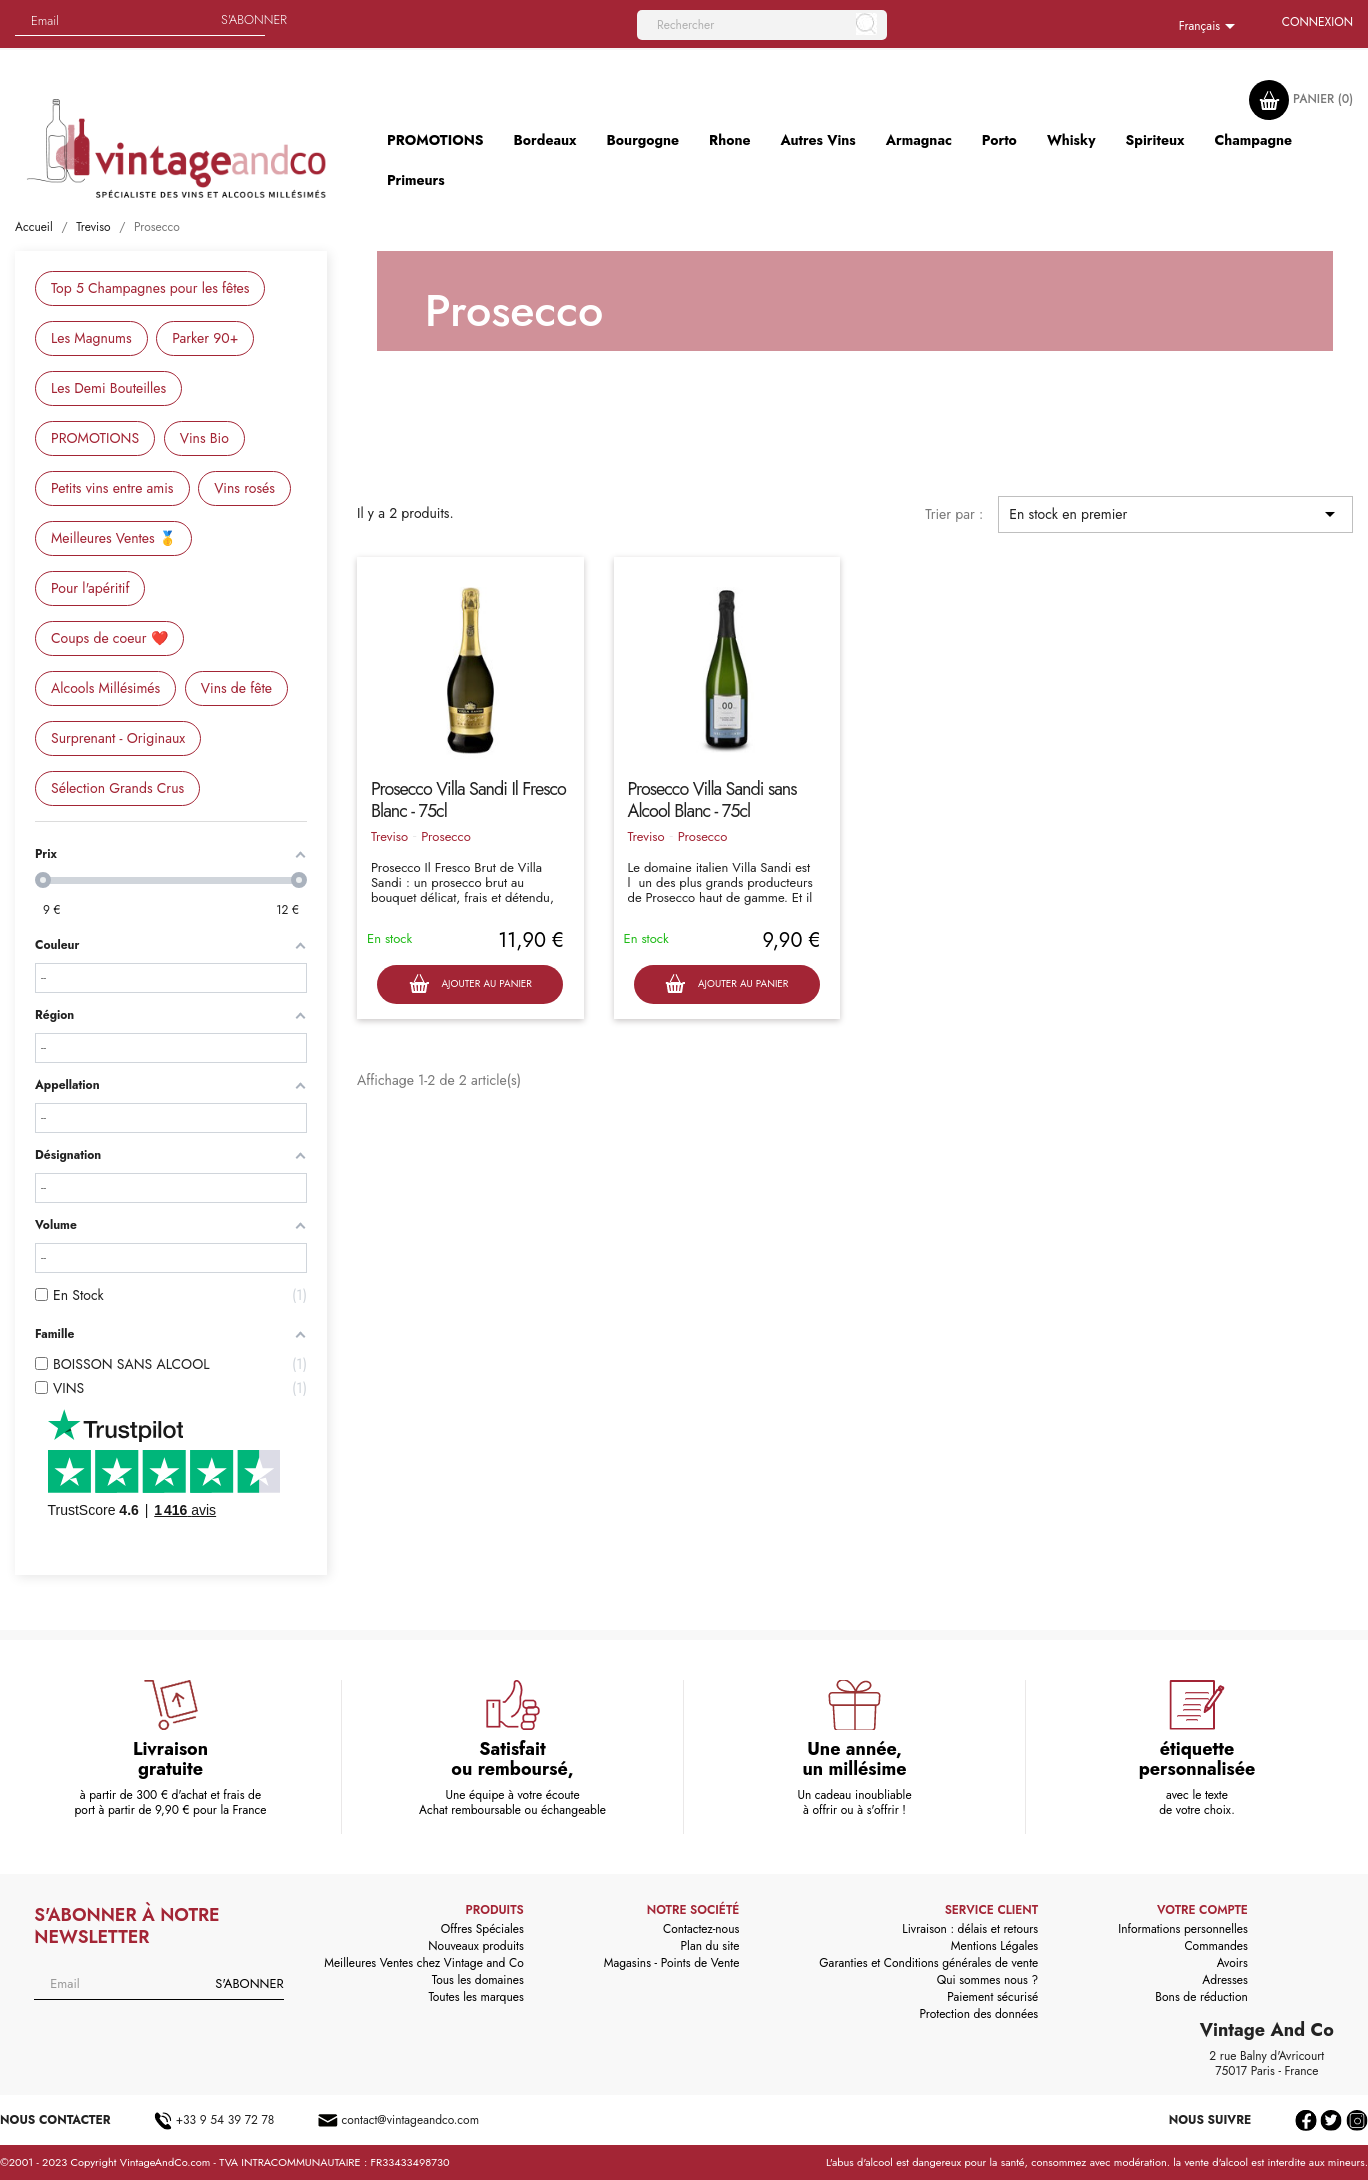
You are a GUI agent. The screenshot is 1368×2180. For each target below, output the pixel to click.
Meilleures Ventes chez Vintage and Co (424, 1963)
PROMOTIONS (95, 438)
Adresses (1225, 1980)
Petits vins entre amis (112, 488)
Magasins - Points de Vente (672, 1963)
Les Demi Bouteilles (108, 388)
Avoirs (1232, 1963)
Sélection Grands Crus (117, 788)
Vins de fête (236, 688)
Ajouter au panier (470, 984)
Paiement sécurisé (992, 1997)
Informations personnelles (1183, 1929)
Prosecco (446, 836)
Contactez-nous (701, 1929)
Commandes (1215, 1946)
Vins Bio (204, 438)
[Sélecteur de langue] (1210, 27)
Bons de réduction (1201, 1997)
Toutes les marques (475, 1997)
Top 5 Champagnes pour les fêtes (150, 288)
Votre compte (1202, 1910)
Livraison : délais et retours (970, 1929)
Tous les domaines (478, 1980)
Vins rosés (244, 488)
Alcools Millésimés (105, 688)
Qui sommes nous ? (988, 1980)
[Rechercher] (762, 25)
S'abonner (254, 19)
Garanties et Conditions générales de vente (928, 1963)
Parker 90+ (205, 338)
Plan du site (710, 1946)
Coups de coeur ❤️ (109, 638)
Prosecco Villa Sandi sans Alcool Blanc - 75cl (712, 800)
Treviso (389, 836)
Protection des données (978, 2014)
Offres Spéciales (482, 1929)
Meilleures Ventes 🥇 (113, 538)
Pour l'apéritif (90, 588)
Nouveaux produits (475, 1946)
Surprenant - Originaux (118, 738)
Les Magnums (91, 338)
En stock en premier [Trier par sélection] (1175, 514)
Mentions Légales (994, 1946)
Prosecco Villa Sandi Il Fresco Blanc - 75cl (468, 800)
